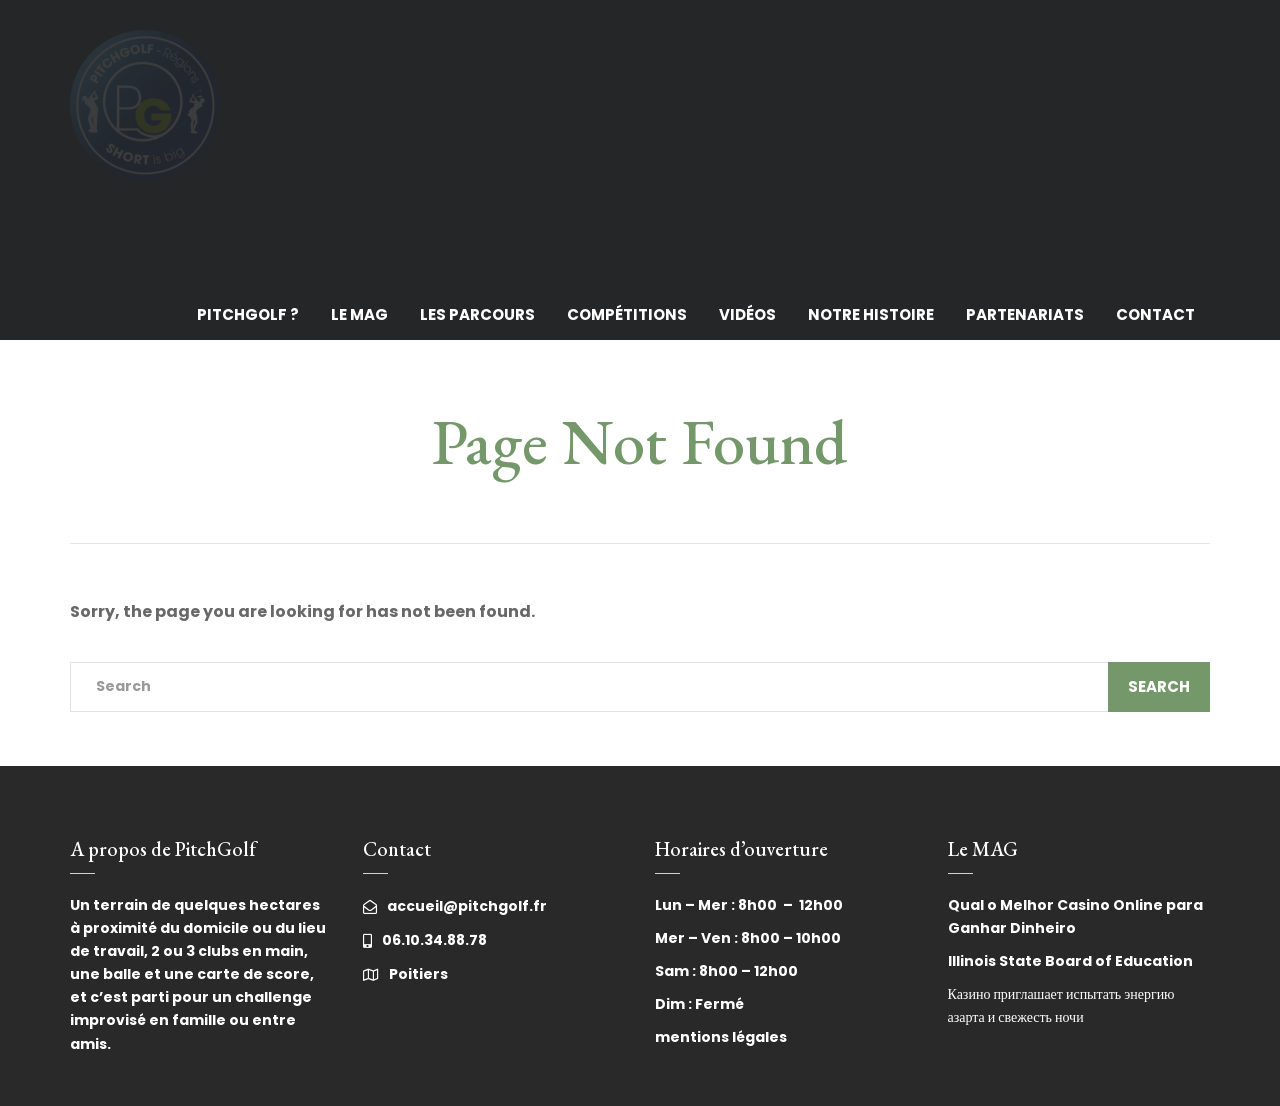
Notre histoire (871, 314)
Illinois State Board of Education (1070, 961)
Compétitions (627, 314)
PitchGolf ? (248, 314)
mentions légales (721, 1037)
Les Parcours (477, 314)
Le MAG (359, 314)
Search (1159, 686)
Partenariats (1025, 314)
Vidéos (747, 314)
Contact (1155, 314)
